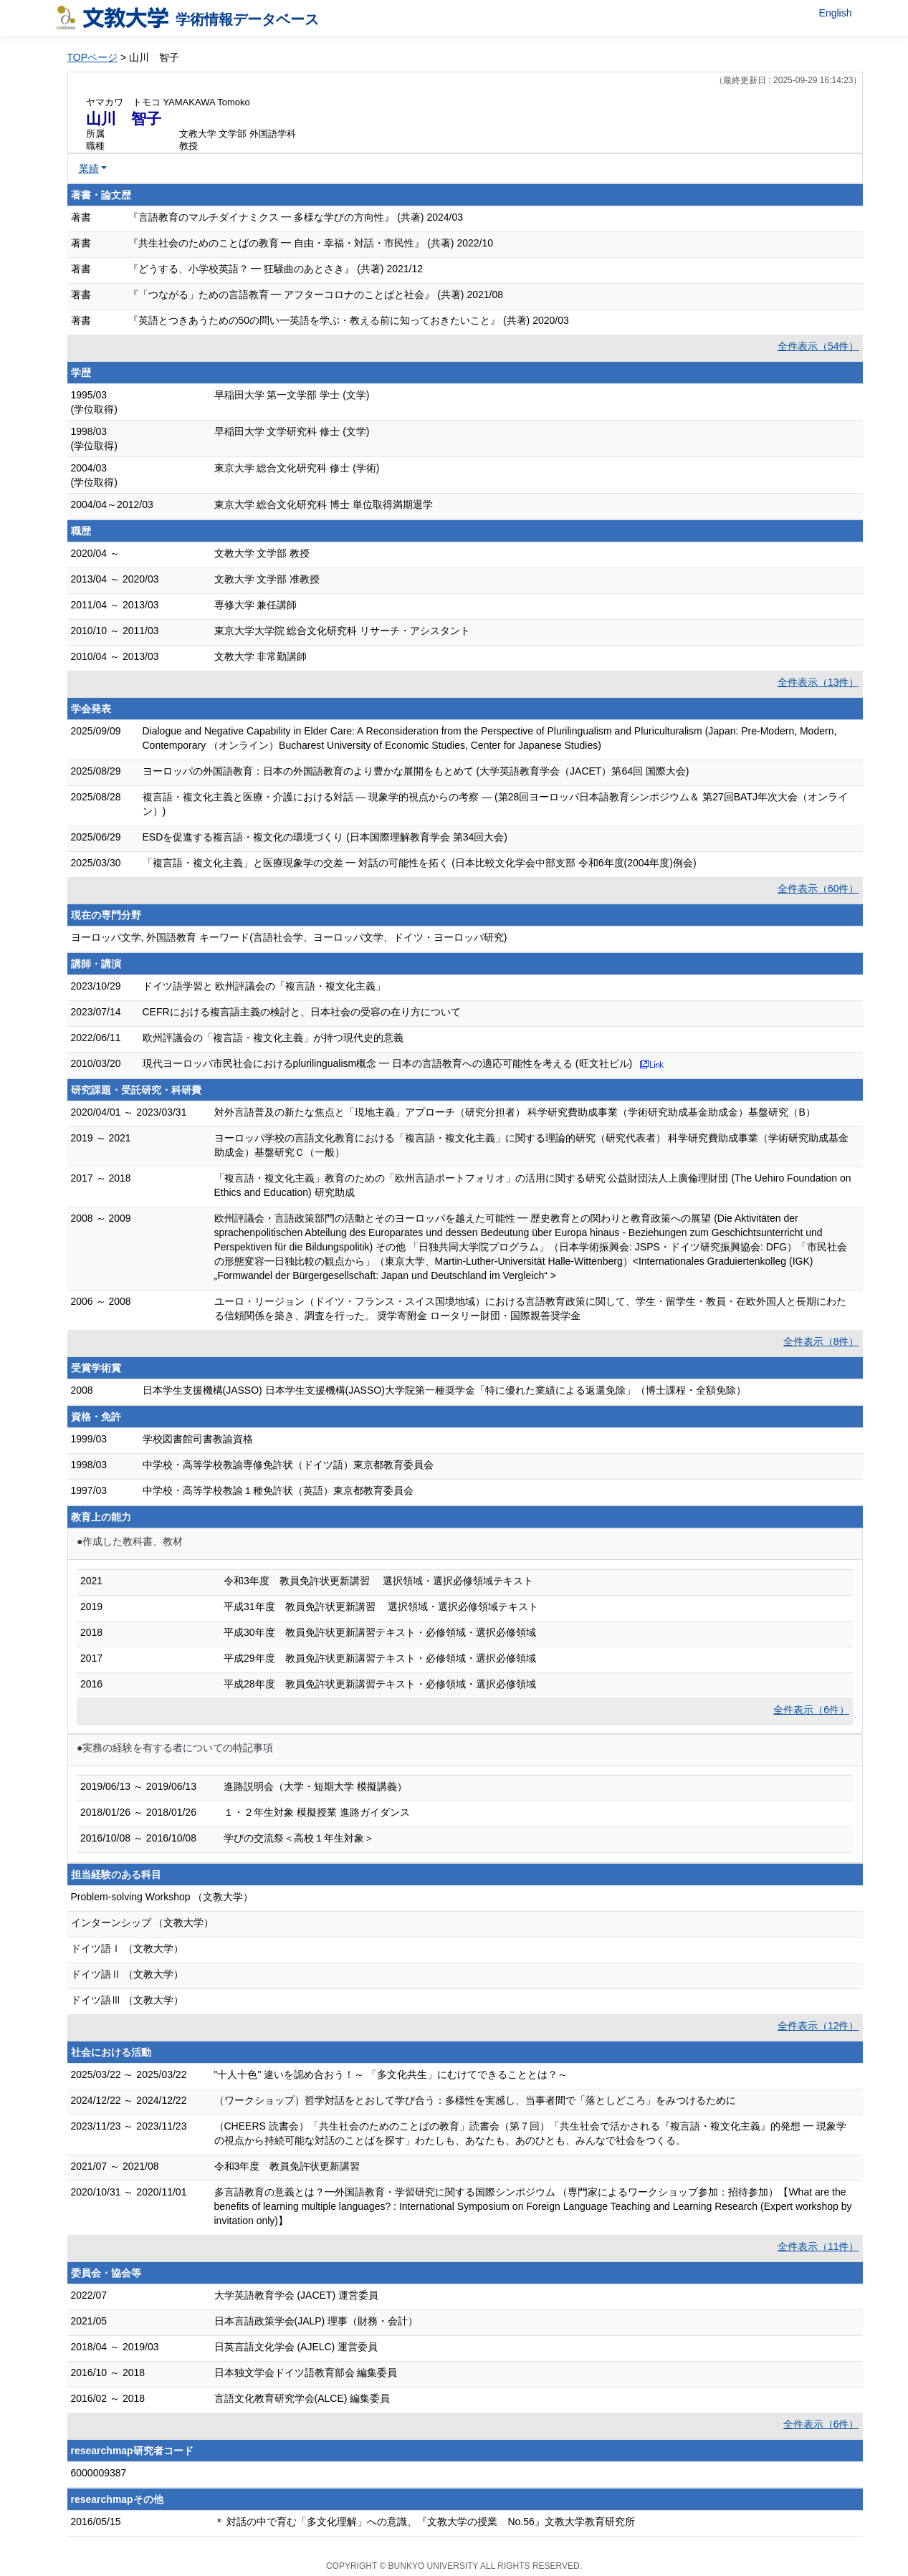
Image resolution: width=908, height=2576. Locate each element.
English (835, 13)
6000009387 (99, 2473)
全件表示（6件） (811, 1709)
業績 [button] (89, 168)
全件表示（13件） (818, 682)
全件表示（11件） (818, 2246)
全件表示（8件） (821, 1341)
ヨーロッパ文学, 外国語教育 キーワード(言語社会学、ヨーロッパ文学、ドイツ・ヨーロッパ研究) (289, 937)
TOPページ (92, 57)
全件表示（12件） (818, 2025)
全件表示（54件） (818, 346)
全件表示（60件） (818, 888)
